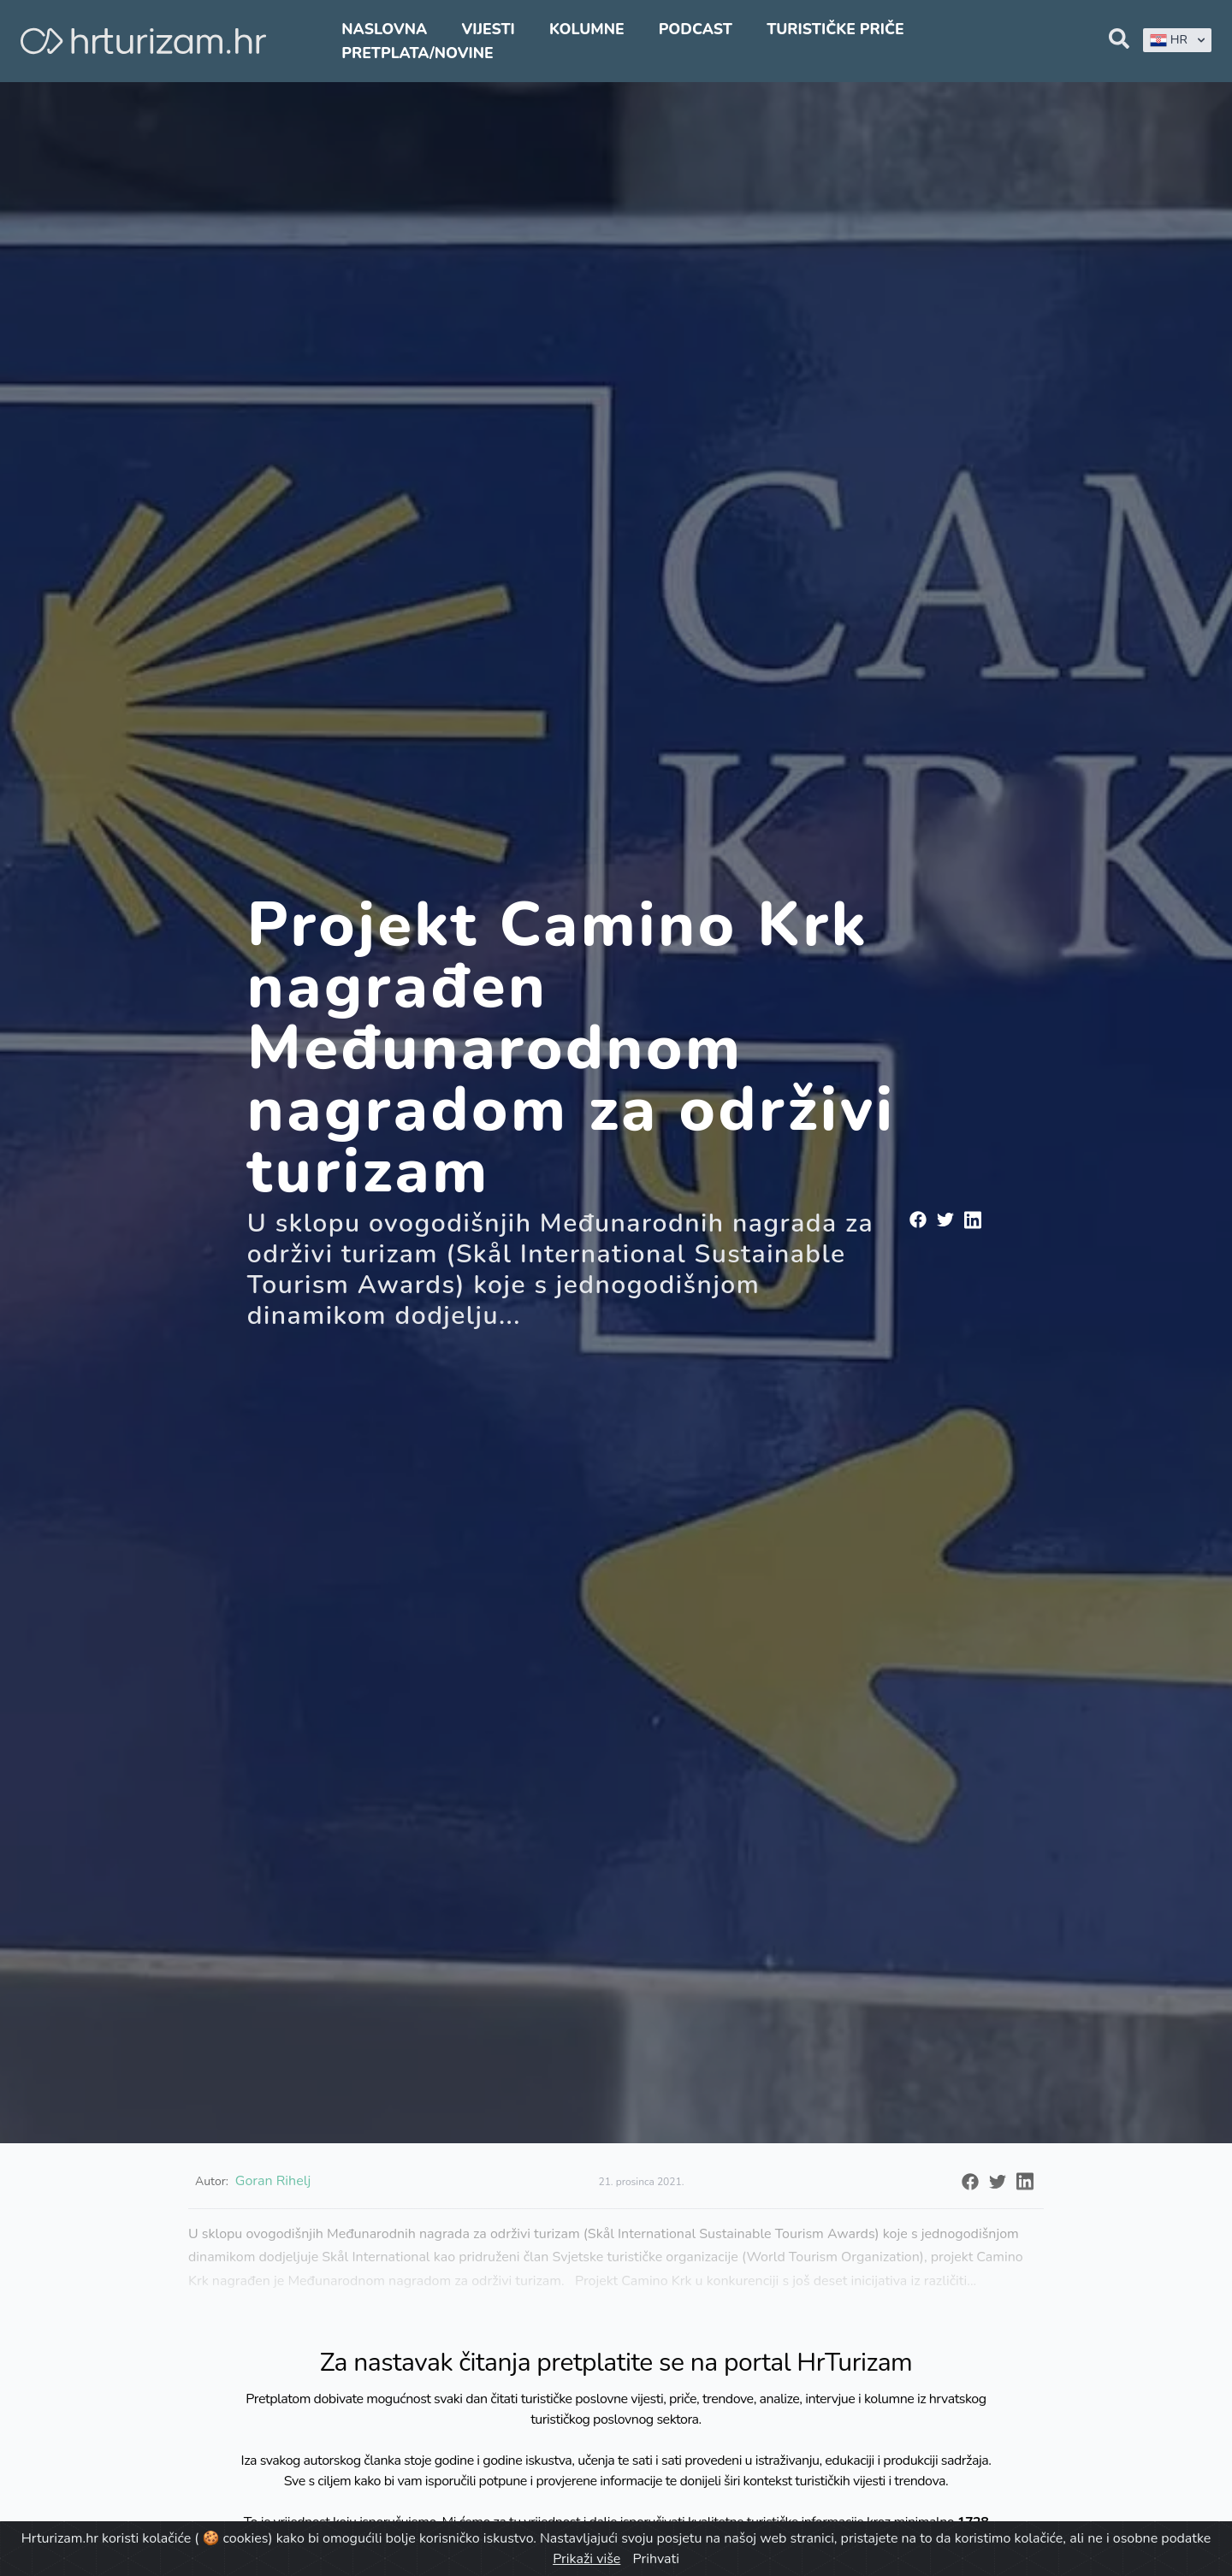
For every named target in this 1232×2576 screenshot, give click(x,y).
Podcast (695, 29)
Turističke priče (835, 29)
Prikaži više (586, 2558)
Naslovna (384, 29)
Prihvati (655, 2558)
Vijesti (487, 29)
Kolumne (587, 29)
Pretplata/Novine (417, 53)
